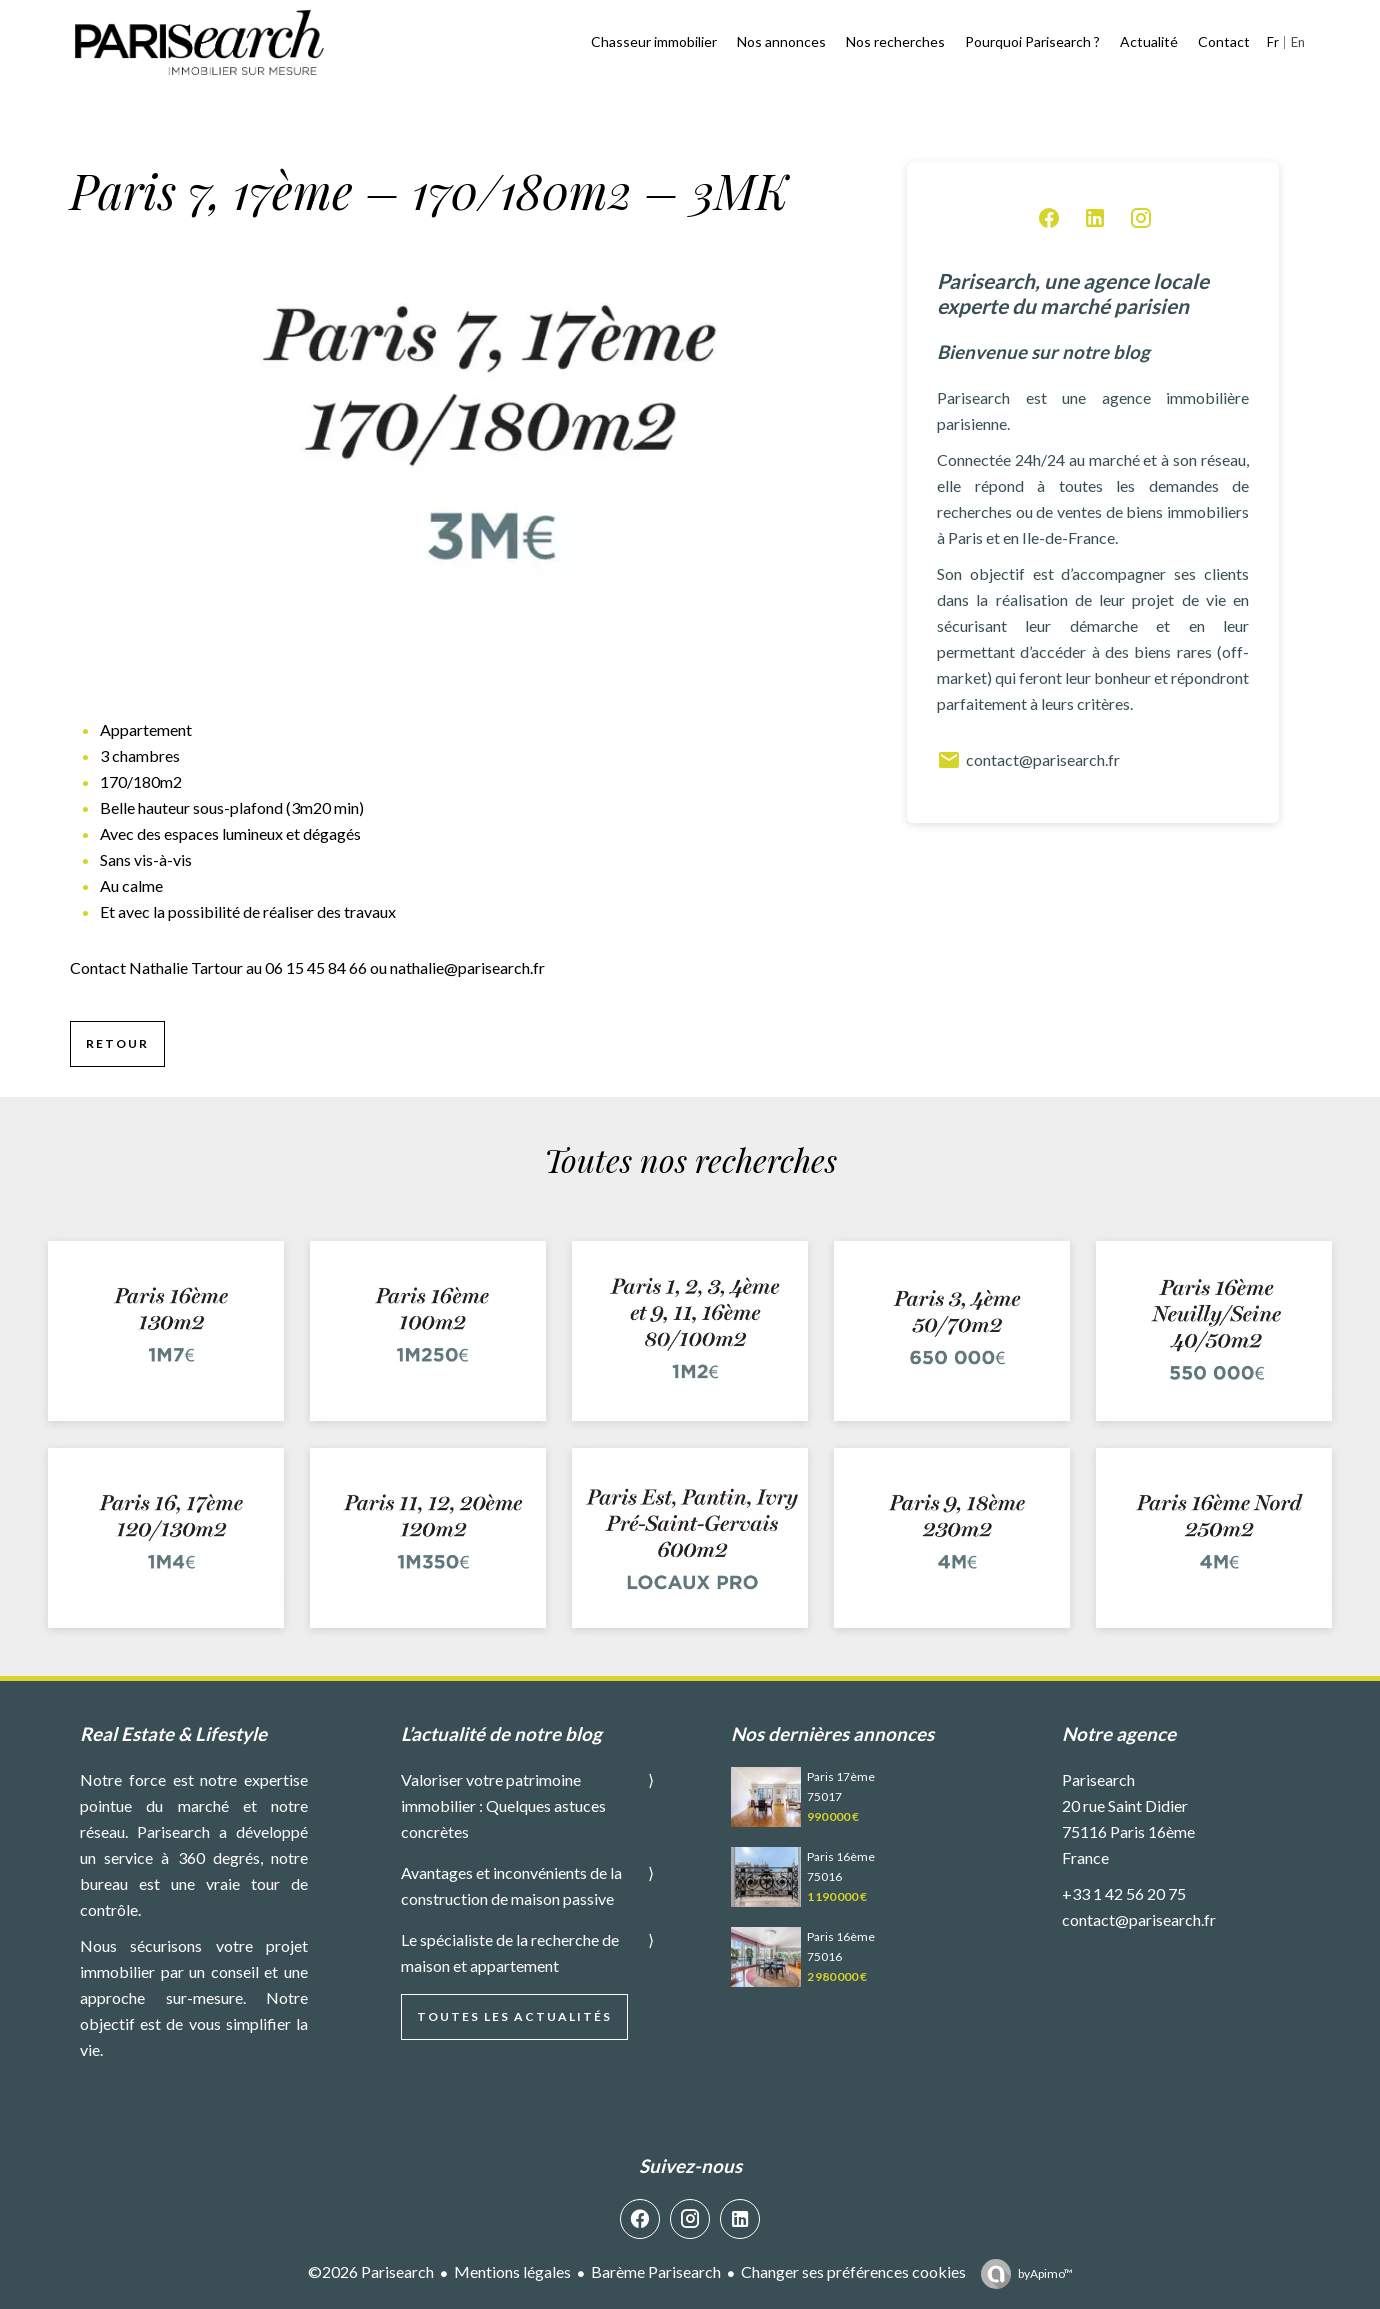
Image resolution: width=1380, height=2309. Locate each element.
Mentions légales (512, 2271)
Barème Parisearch (656, 2271)
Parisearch (1098, 1779)
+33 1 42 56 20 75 (1124, 1893)
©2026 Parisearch (371, 2271)
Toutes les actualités (514, 2016)
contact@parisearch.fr (1028, 760)
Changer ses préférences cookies (853, 2271)
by (1045, 2273)
